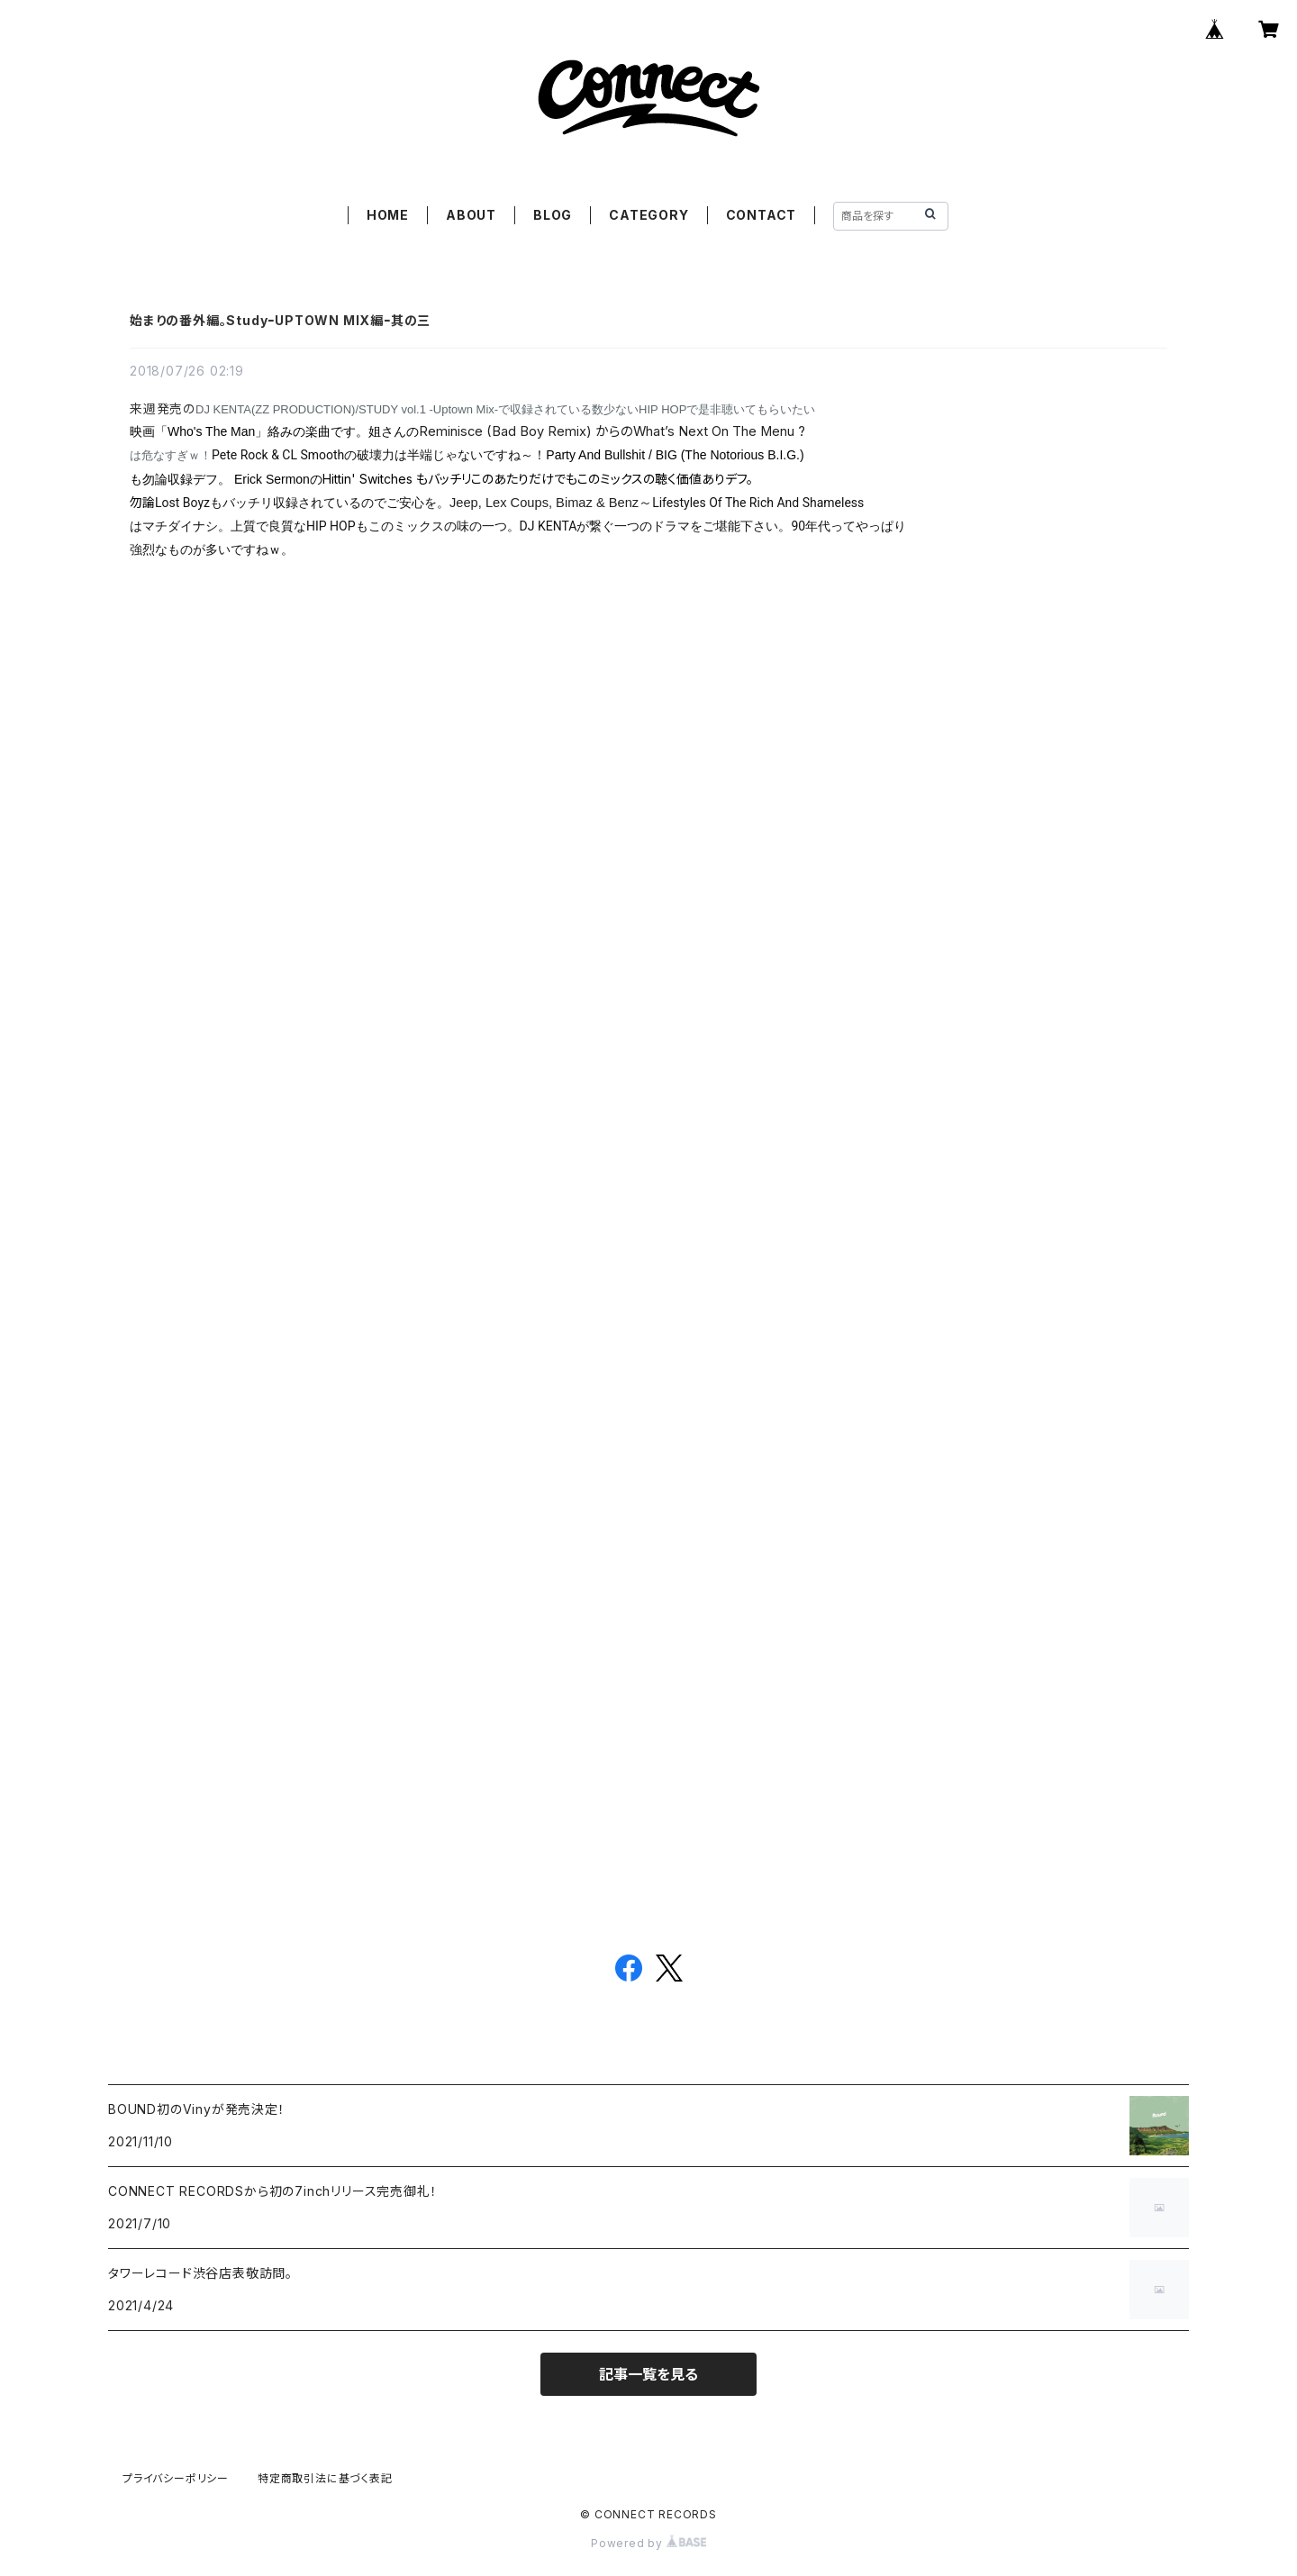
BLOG (552, 214)
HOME (388, 214)
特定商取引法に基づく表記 (325, 2478)
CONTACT (761, 214)
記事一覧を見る (648, 2374)
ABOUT (471, 214)
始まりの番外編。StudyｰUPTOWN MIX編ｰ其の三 (280, 320)
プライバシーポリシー (175, 2478)
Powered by (648, 2543)
